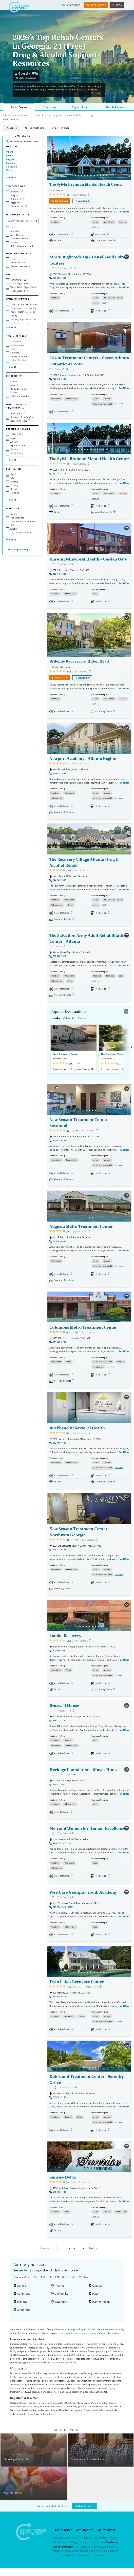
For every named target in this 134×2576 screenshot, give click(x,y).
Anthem (14, 242)
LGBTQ (13, 349)
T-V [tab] (79, 2277)
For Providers (105, 2530)
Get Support (84, 2530)
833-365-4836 (59, 1241)
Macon (9, 170)
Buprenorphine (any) (20, 417)
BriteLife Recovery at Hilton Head (79, 661)
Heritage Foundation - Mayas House (83, 1769)
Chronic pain (16, 452)
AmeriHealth (16, 234)
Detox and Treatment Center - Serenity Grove (86, 2079)
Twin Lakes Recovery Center (76, 1981)
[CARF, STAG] (72, 411)
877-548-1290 (59, 378)
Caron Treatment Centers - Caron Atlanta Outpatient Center (89, 360)
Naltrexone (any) (18, 420)
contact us (96, 2410)
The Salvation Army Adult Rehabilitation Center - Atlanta (88, 938)
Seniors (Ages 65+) (19, 279)
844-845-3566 (59, 880)
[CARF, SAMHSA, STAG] (72, 1374)
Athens (9, 151)
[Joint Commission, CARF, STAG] (72, 2029)
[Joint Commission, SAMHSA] (72, 912)
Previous (44, 2248)
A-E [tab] (36, 2277)
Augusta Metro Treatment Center (81, 1226)
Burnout (14, 449)
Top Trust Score (36, 127)
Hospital (14, 195)
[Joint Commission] (72, 234)
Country (14, 485)
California (68, 1018)
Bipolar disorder (18, 445)
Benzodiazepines (18, 388)
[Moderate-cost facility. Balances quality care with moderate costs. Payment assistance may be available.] (54, 1775)
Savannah (61, 2302)
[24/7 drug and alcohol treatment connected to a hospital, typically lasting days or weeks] (21, 195)
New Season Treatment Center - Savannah (79, 1122)
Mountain (15, 496)
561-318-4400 (59, 2191)
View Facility (84, 200)
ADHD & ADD (16, 434)
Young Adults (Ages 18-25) (23, 287)
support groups (88, 2332)
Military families (18, 360)
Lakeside (14, 492)
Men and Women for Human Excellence (87, 1828)
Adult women (17, 345)
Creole (13, 536)
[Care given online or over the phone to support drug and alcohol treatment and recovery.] (26, 206)
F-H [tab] (43, 2277)
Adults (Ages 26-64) (19, 283)
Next (91, 2248)
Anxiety (14, 441)
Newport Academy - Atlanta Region (82, 758)
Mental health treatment (22, 311)
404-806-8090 (59, 1650)
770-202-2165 (61, 200)
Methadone (16, 413)
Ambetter (15, 231)
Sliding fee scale (18, 262)
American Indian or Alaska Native (23, 523)
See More (95, 227)
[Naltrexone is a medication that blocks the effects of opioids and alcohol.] (29, 420)
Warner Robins (101, 2302)
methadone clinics (70, 2332)
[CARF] (72, 988)
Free (12, 258)
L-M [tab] (57, 2277)
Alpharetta (23, 2310)
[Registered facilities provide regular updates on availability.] (114, 240)
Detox (13, 202)
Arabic (13, 528)
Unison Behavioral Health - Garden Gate (88, 559)
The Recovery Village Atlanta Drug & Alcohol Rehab (83, 862)
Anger (13, 438)
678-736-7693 (59, 277)
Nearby (56, 1018)
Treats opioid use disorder (23, 308)
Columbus (11, 163)
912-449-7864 (59, 573)
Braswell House (64, 1705)
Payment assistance (20, 266)
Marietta (10, 174)
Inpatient (14, 191)
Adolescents (16, 363)
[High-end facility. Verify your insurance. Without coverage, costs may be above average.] (80, 1987)
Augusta (10, 159)
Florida (81, 1018)
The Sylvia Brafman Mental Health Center (86, 184)
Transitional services (20, 322)
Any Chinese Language (21, 532)
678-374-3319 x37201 (63, 1907)
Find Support (114, 4)
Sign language (17, 517)
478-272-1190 (59, 1720)
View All (13, 177)
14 (83, 2248)
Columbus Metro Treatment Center (83, 1327)
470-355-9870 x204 (62, 1843)
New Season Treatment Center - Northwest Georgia (79, 1531)
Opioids (14, 381)
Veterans (14, 352)
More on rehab (10, 119)
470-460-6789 (59, 1442)
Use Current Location (27, 78)
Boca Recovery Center (65, 1054)
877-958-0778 (59, 1996)
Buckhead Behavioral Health (77, 1428)
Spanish (14, 514)
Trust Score (70, 2358)
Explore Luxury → (85, 2506)
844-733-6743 (59, 1140)
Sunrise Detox (62, 2177)
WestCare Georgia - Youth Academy (83, 1892)
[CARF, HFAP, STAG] (72, 601)
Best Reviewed (62, 127)
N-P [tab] (64, 2277)
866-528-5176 (61, 677)
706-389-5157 (59, 2097)
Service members (18, 356)
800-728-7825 (59, 956)
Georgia (28, 2270)
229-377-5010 (59, 1784)
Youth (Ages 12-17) (19, 290)
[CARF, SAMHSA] (72, 1173)
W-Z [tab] (86, 2277)
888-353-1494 (59, 773)
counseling (106, 2332)
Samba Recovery (65, 1635)
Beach (13, 474)
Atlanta (9, 155)
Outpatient (15, 199)
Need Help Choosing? (18, 549)
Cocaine (14, 392)
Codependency (17, 456)
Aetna (13, 227)
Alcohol (14, 385)
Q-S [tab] (72, 2277)
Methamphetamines (20, 396)
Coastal (14, 481)
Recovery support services (23, 319)
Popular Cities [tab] (23, 2277)
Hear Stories (91, 4)
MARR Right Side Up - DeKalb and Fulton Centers (88, 260)
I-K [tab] (50, 2277)
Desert (13, 489)
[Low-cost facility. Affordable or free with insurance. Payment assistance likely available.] (53, 268)
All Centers (12, 127)
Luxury (13, 315)
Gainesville (11, 166)
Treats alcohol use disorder (23, 304)
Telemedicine (16, 206)
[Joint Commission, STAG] (72, 310)
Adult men (15, 341)
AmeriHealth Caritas (20, 238)
